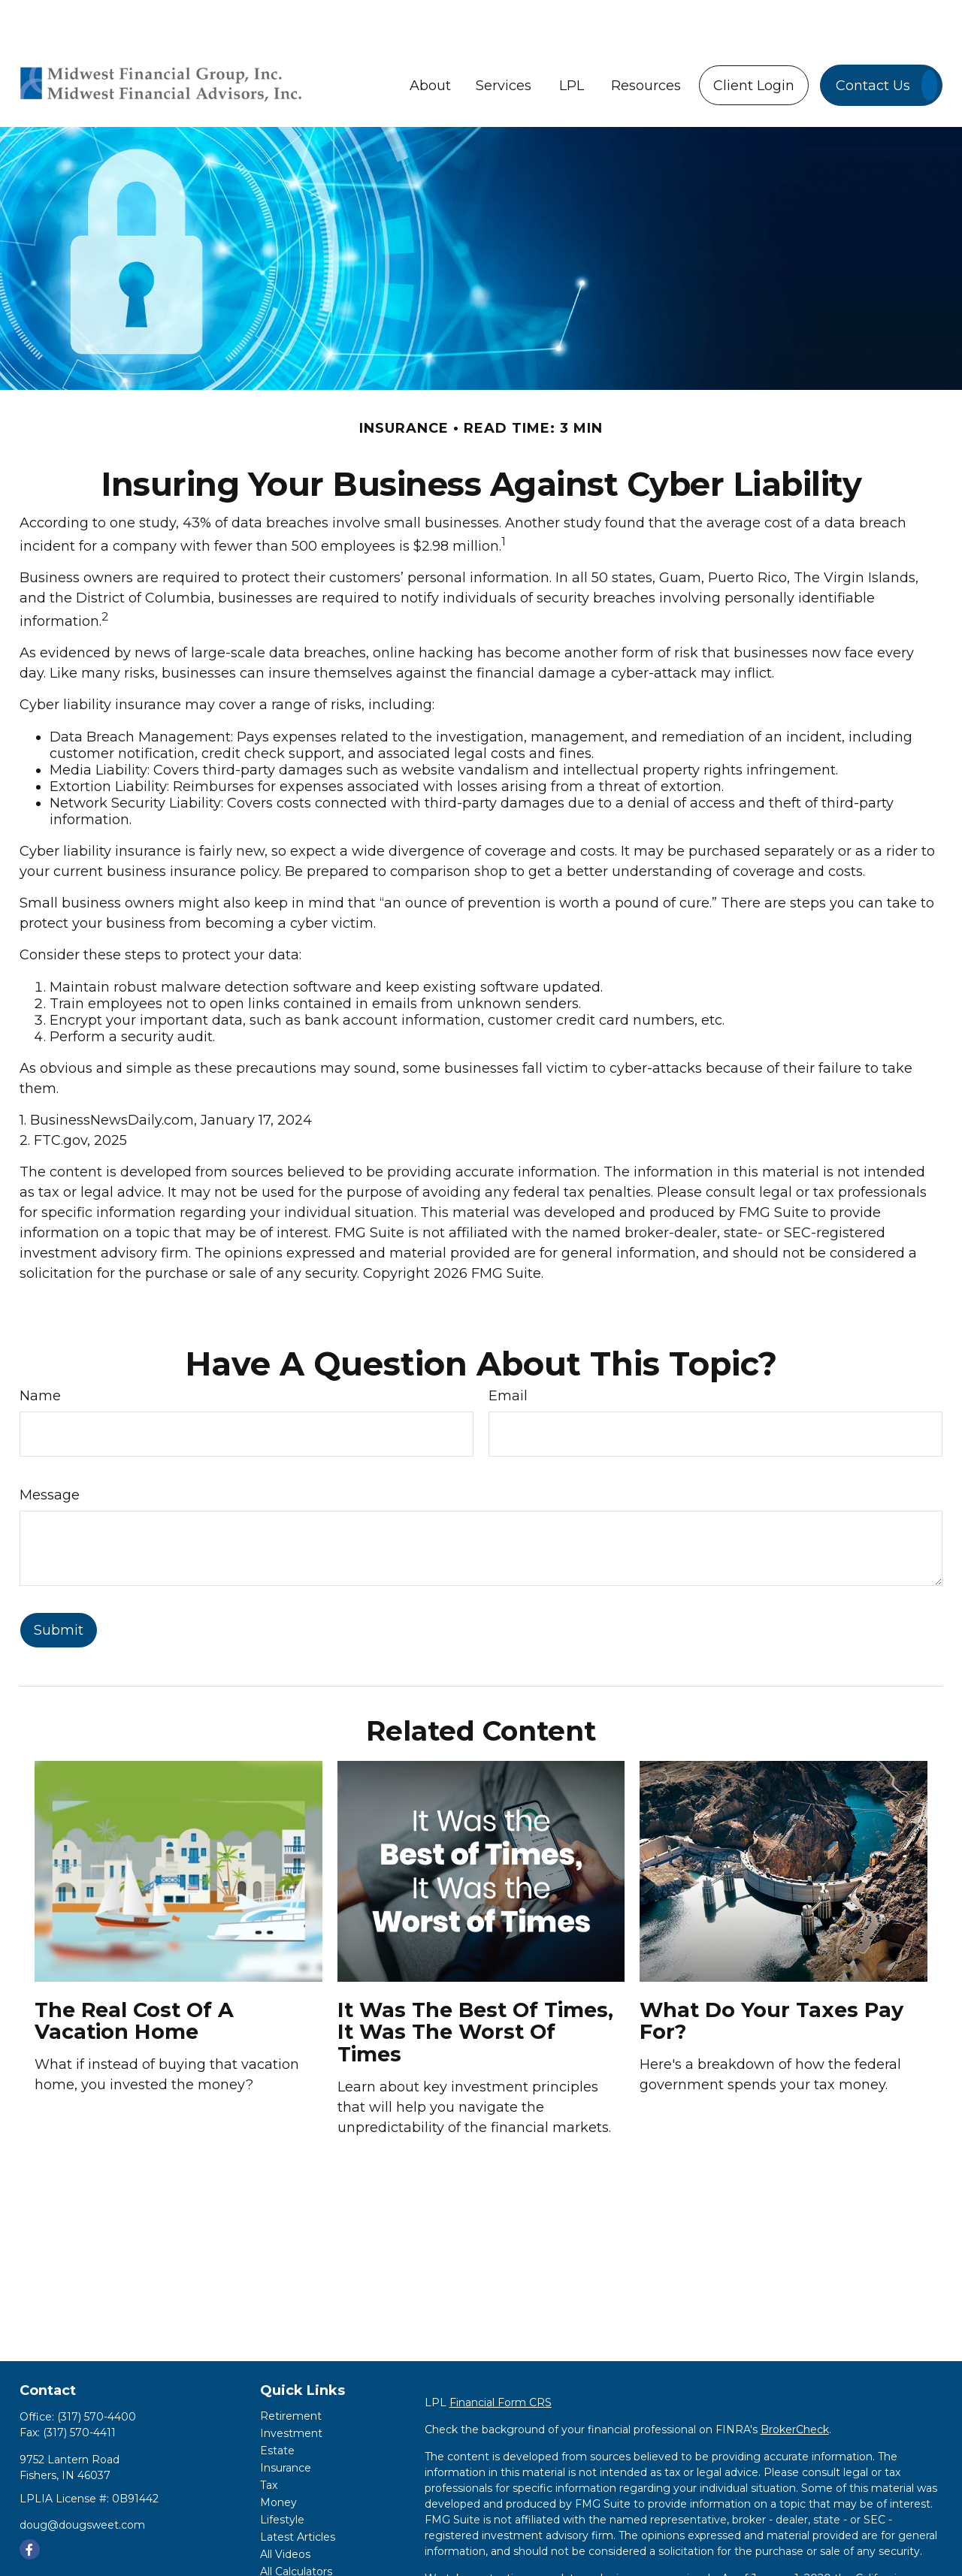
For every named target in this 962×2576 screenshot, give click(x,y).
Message (50, 1450)
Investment (291, 2388)
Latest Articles (297, 2492)
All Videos (285, 2509)
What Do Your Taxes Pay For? (771, 1976)
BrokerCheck (795, 2384)
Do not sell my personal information (547, 2564)
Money (278, 2457)
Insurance (285, 2423)
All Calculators (296, 2526)
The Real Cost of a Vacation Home (134, 1976)
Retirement (291, 2371)
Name (40, 1350)
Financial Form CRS (500, 2357)
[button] (430, 40)
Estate (277, 2405)
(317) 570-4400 (96, 2371)
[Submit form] (59, 1585)
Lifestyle (282, 2474)
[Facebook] (30, 2504)
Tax (268, 2440)
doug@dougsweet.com (82, 2480)
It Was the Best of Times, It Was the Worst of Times (475, 1987)
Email (508, 1350)
